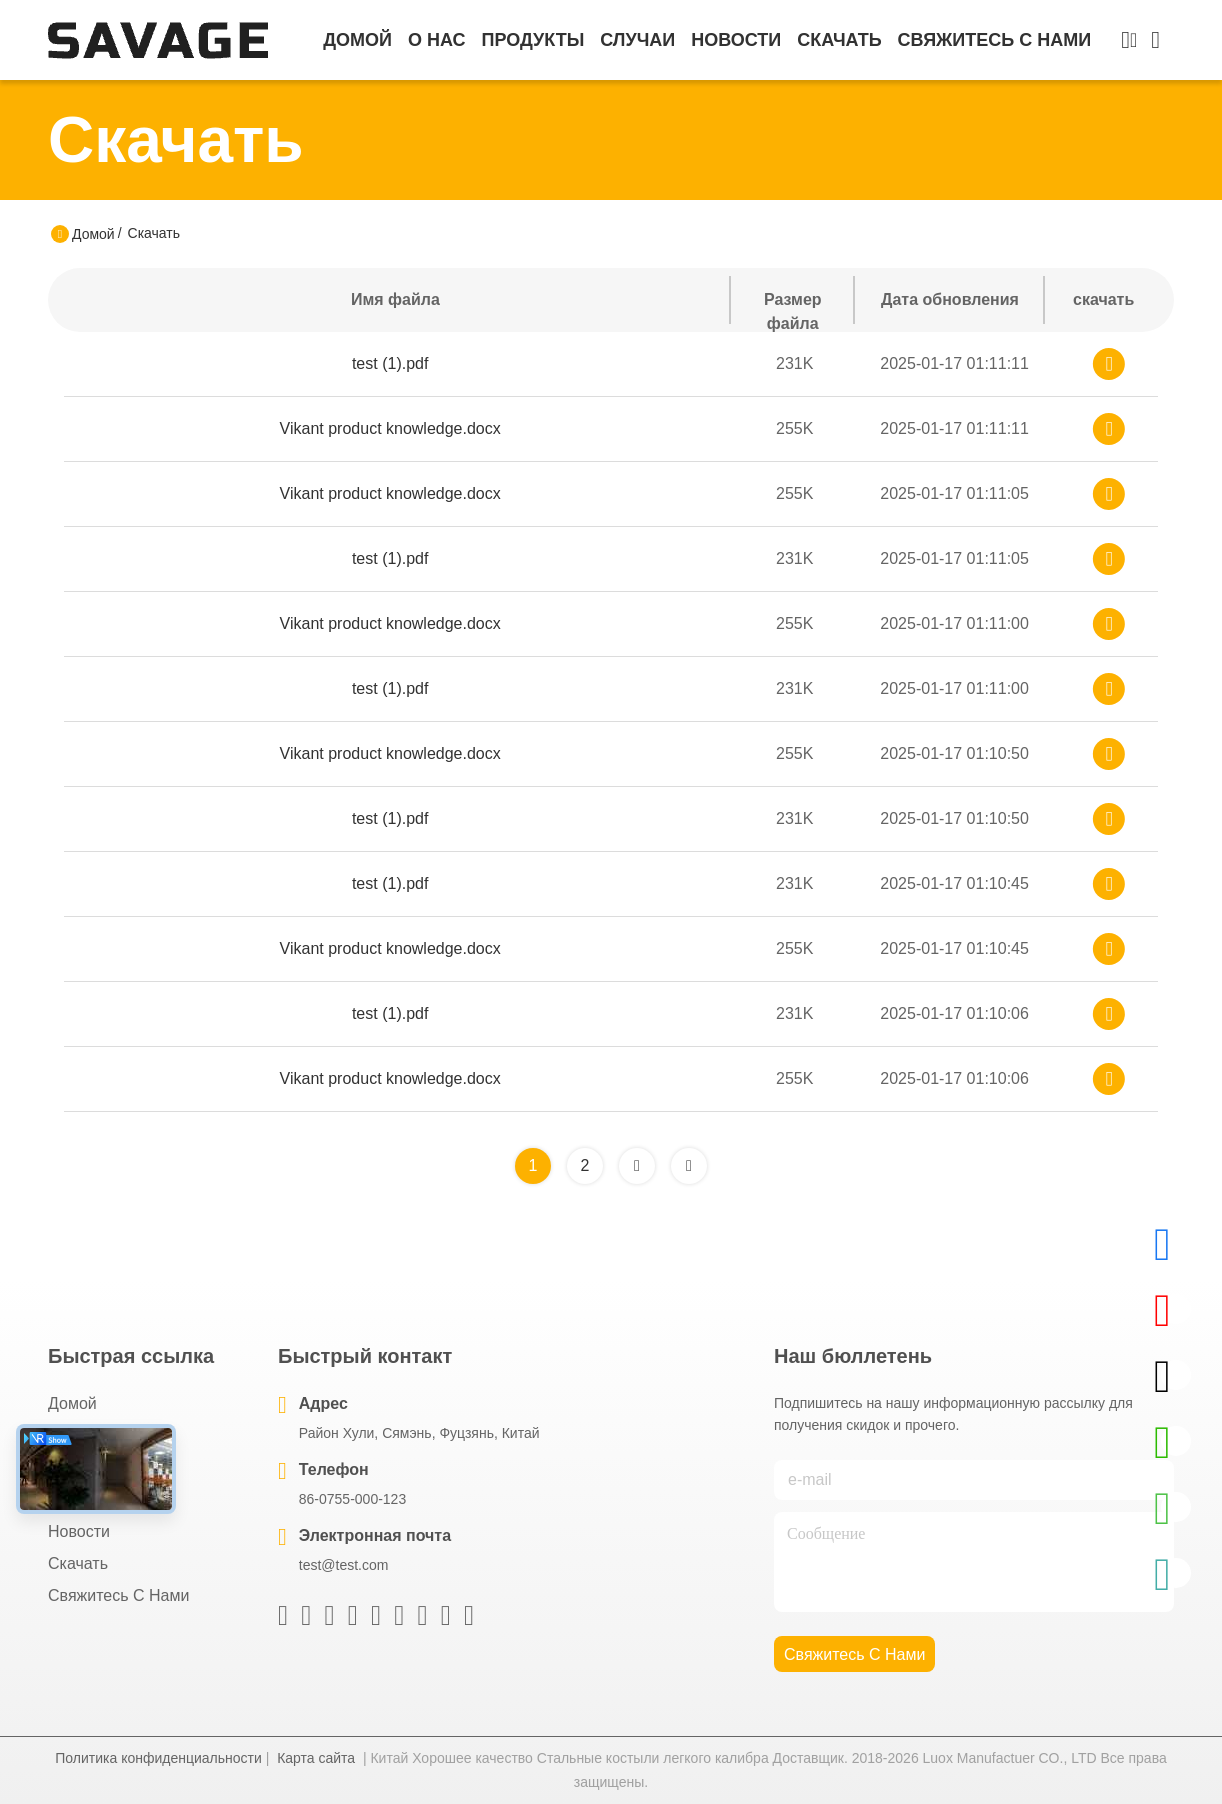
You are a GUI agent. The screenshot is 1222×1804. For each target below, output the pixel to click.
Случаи (637, 40)
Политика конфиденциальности (158, 1758)
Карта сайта (316, 1758)
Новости (736, 40)
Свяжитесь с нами (995, 40)
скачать (839, 40)
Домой (357, 40)
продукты (533, 40)
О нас (437, 40)
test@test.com (344, 1565)
